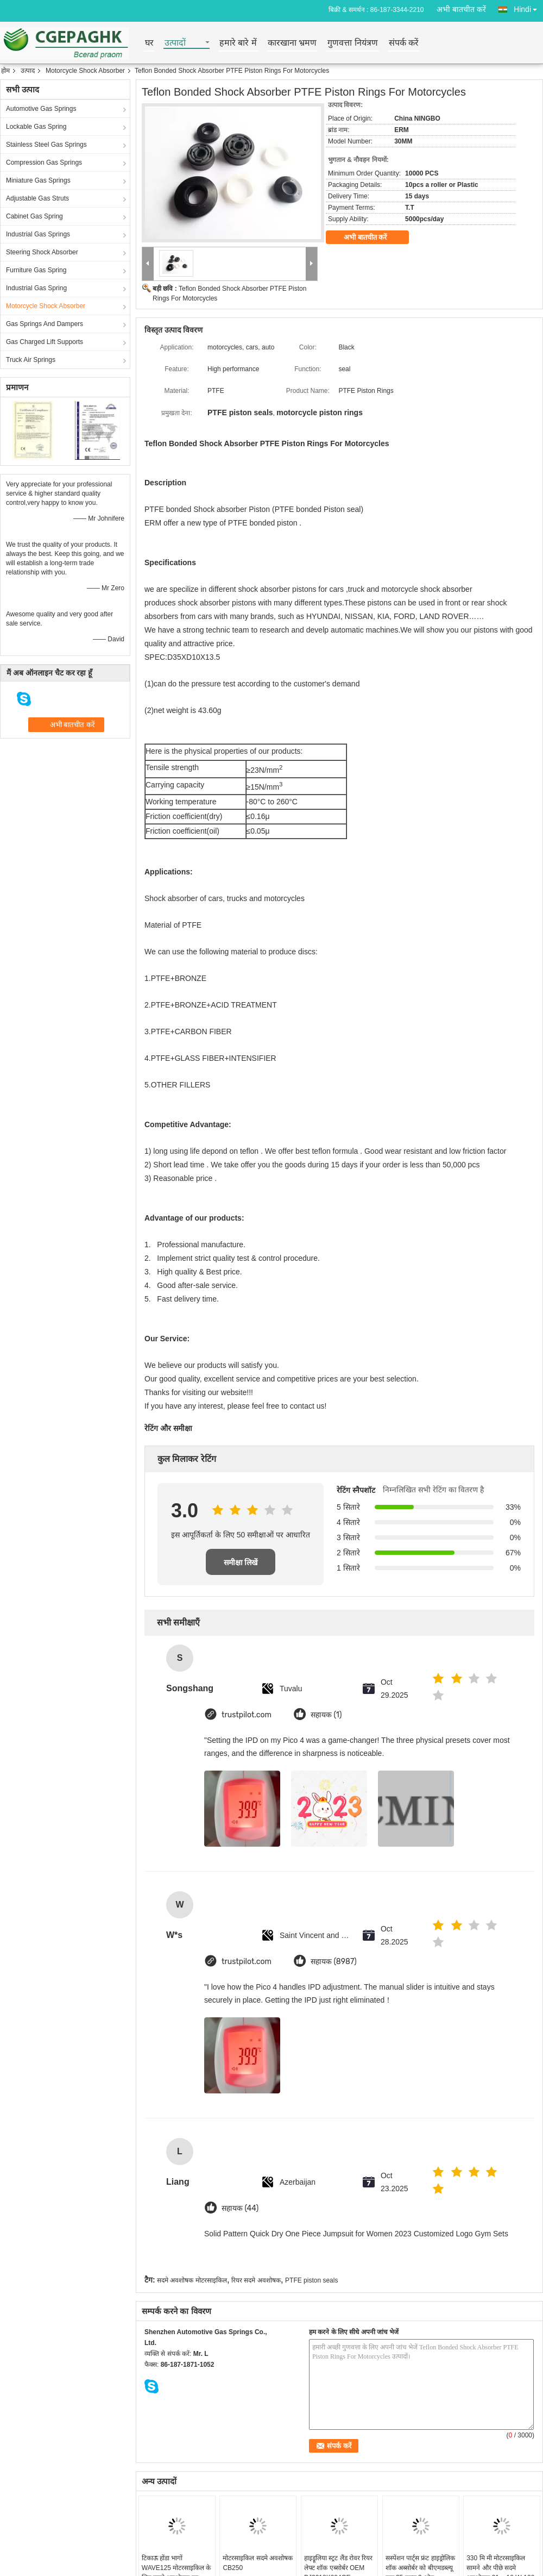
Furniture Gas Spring (36, 270)
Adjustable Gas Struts (37, 198)
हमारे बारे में (238, 43)
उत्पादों (175, 43)
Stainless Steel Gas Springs (46, 144)
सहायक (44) (240, 2208)
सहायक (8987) (334, 1961)
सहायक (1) (326, 1715)
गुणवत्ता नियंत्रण (352, 43)
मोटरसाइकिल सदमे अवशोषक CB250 (258, 2563)
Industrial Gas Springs (38, 234)
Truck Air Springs (30, 360)
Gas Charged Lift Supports (44, 342)
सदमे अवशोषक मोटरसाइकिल (192, 2280)
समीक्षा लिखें (241, 1562)
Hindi (528, 7)
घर (149, 43)
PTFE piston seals (311, 2280)
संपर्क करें (404, 43)
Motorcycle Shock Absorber (85, 70)
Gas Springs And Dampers (44, 324)
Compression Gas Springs (44, 162)
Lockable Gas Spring (36, 126)
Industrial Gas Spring (36, 288)
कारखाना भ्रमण (292, 43)
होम (5, 70)
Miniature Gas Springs (38, 180)
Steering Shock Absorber (42, 252)
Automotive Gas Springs (41, 108)
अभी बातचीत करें (461, 9)
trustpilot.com (247, 1715)
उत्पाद (28, 70)
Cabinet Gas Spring (34, 216)
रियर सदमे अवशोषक (256, 2280)
